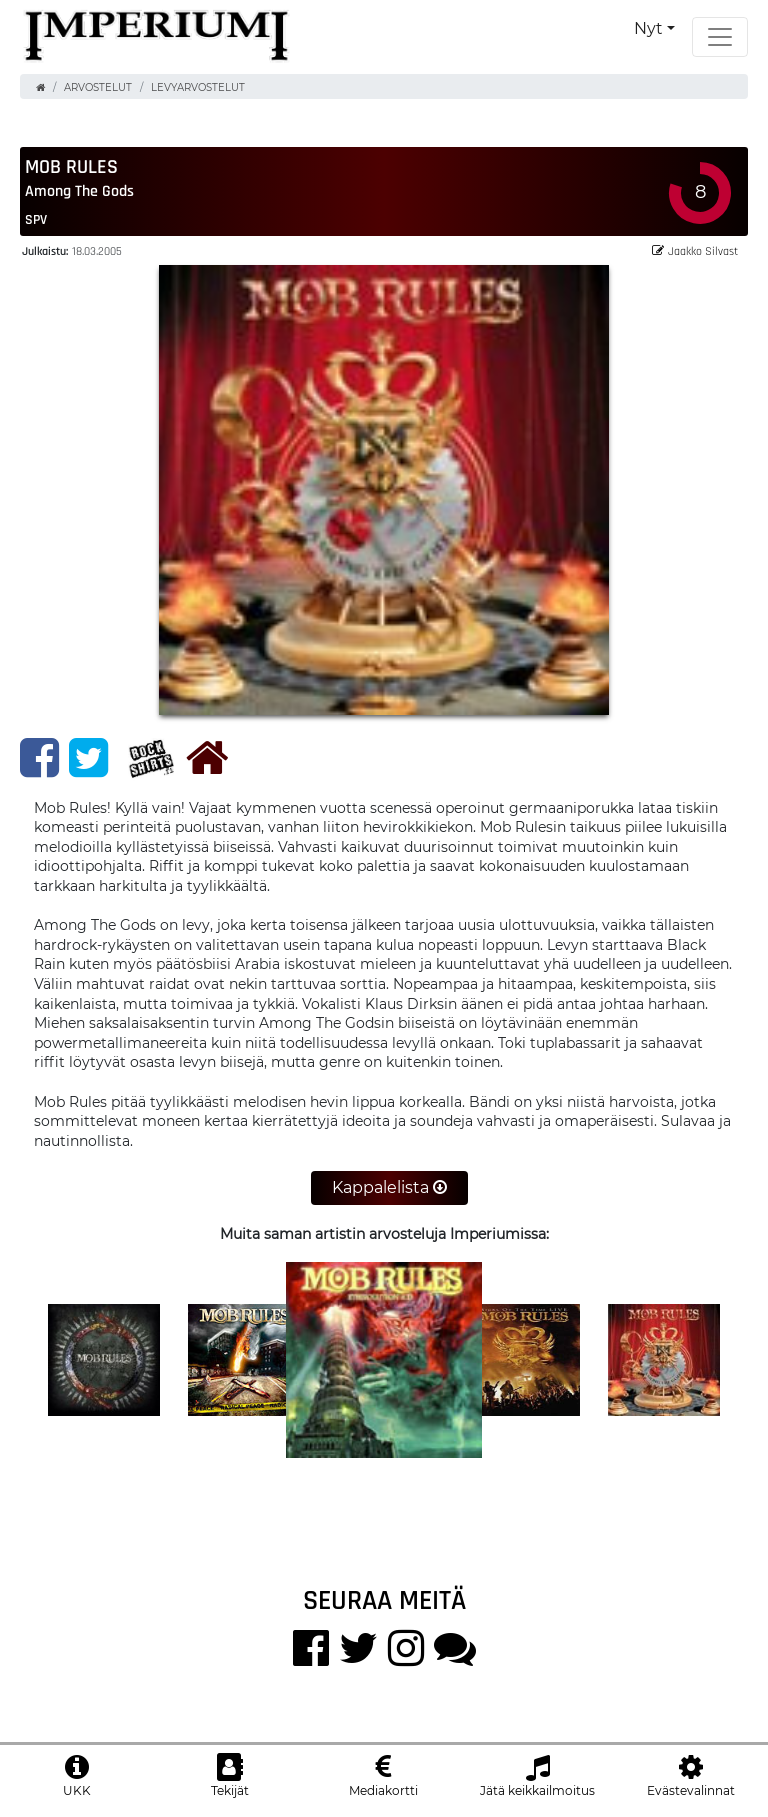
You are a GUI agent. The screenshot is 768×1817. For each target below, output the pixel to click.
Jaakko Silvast (695, 250)
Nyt (648, 28)
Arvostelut (98, 87)
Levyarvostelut (198, 87)
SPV (36, 219)
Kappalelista (389, 1187)
